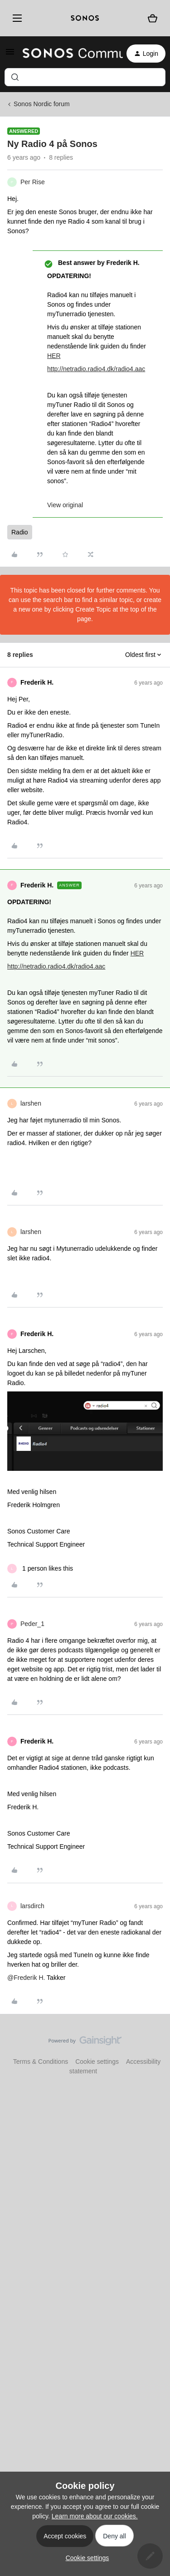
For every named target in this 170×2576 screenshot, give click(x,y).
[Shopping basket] (152, 18)
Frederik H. (36, 682)
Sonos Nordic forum (42, 104)
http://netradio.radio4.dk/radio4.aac (96, 368)
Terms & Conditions (40, 2061)
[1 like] (40, 1568)
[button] (10, 55)
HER (54, 355)
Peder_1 (32, 1623)
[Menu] (15, 18)
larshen (30, 1103)
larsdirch (32, 1906)
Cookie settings (97, 2061)
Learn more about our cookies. (95, 2516)
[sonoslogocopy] (85, 18)
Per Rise (32, 182)
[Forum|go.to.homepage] (67, 53)
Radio (19, 532)
